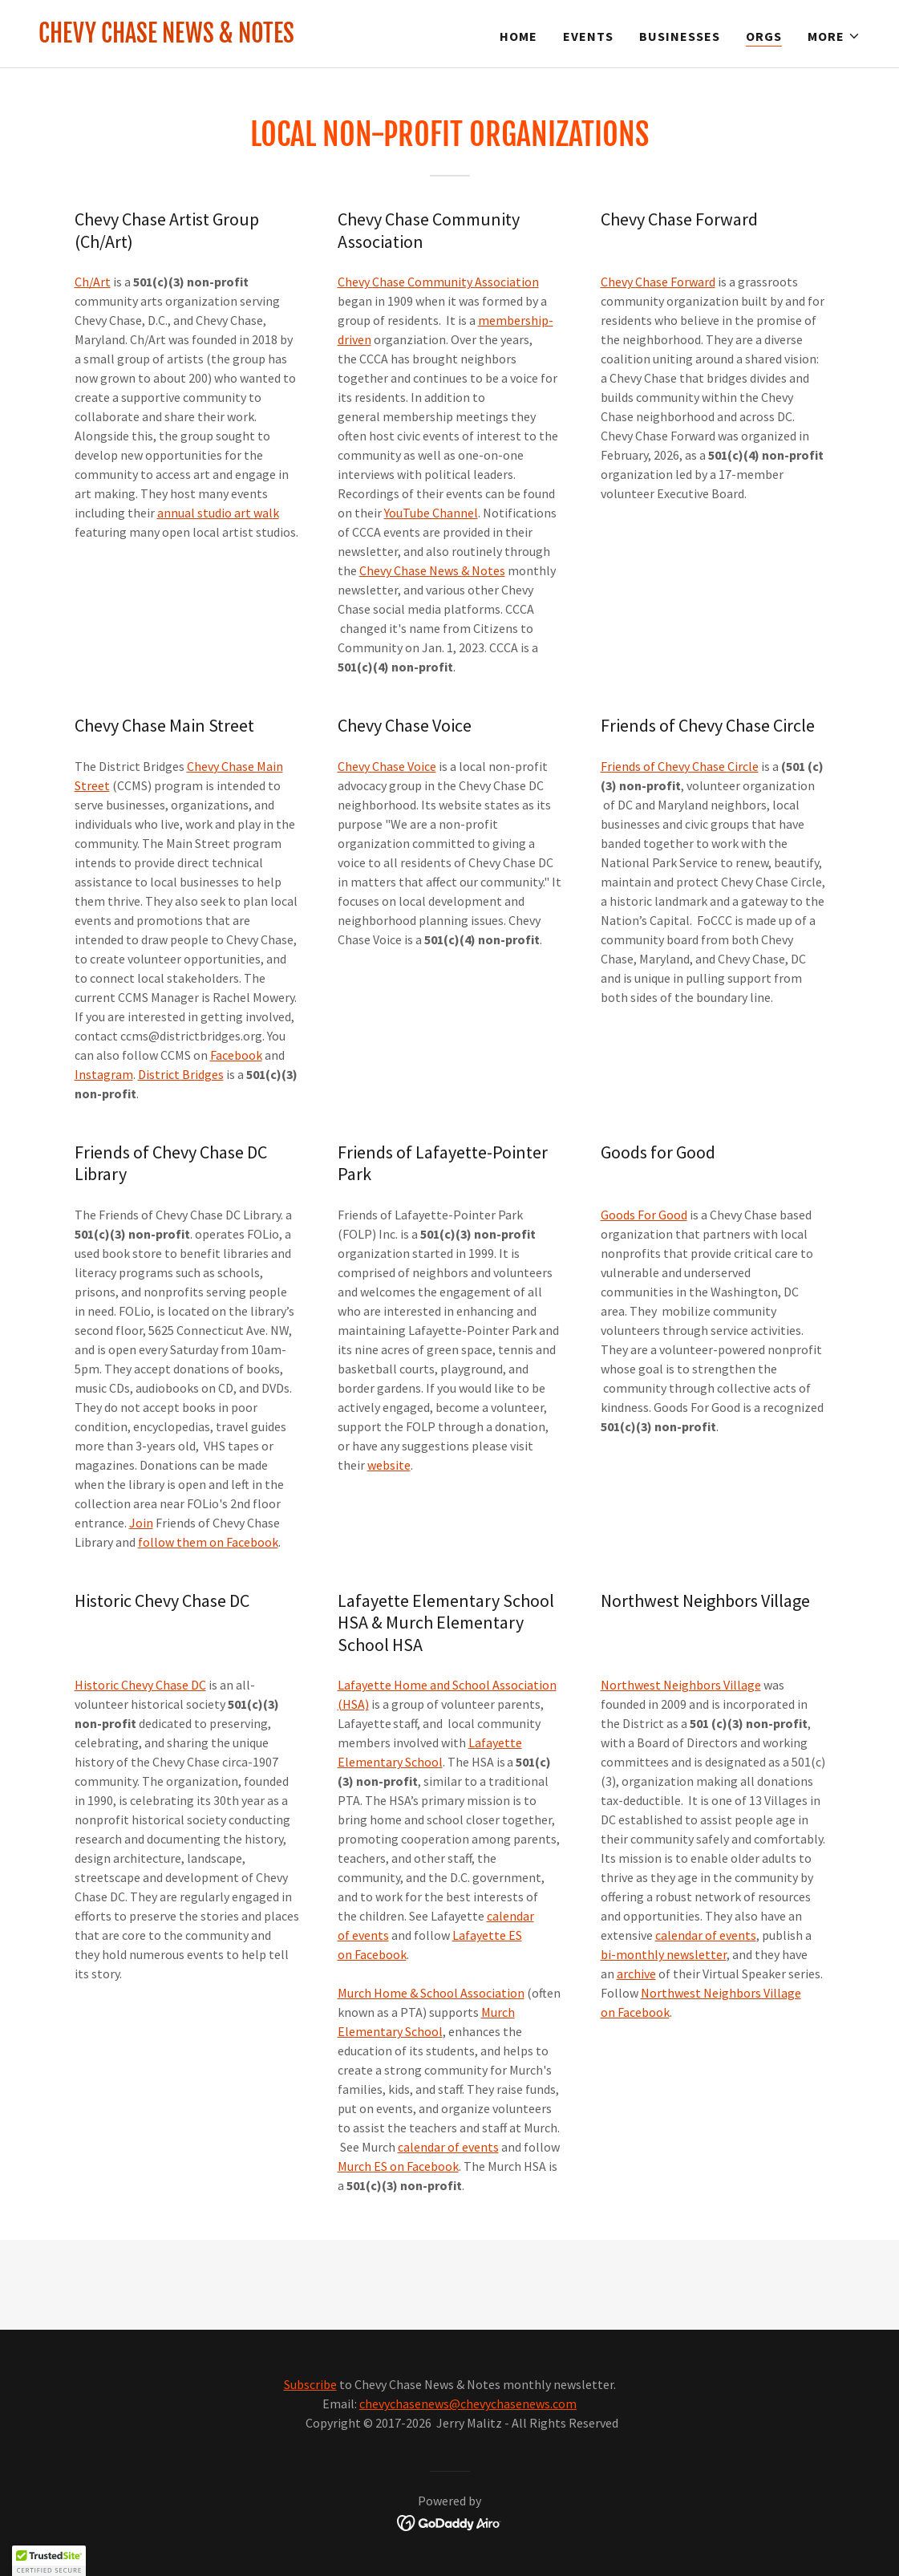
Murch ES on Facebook (398, 2166)
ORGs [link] (764, 36)
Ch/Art (93, 282)
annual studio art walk (218, 513)
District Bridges (181, 1074)
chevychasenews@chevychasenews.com (468, 2403)
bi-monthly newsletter (664, 1954)
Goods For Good (644, 1215)
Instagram (104, 1074)
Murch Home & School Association (431, 1993)
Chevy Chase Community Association (438, 282)
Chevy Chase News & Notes (432, 570)
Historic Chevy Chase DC (140, 1685)
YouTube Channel (431, 513)
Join (141, 1523)
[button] (834, 36)
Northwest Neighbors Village (681, 1685)
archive (636, 1973)
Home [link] (518, 36)
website (389, 1465)
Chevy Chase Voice (387, 766)
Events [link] (588, 36)
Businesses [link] (679, 36)
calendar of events (448, 2147)
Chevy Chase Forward (658, 282)
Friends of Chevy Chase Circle (680, 766)
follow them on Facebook (208, 1542)
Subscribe (310, 2384)
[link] (166, 38)
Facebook (236, 1055)
